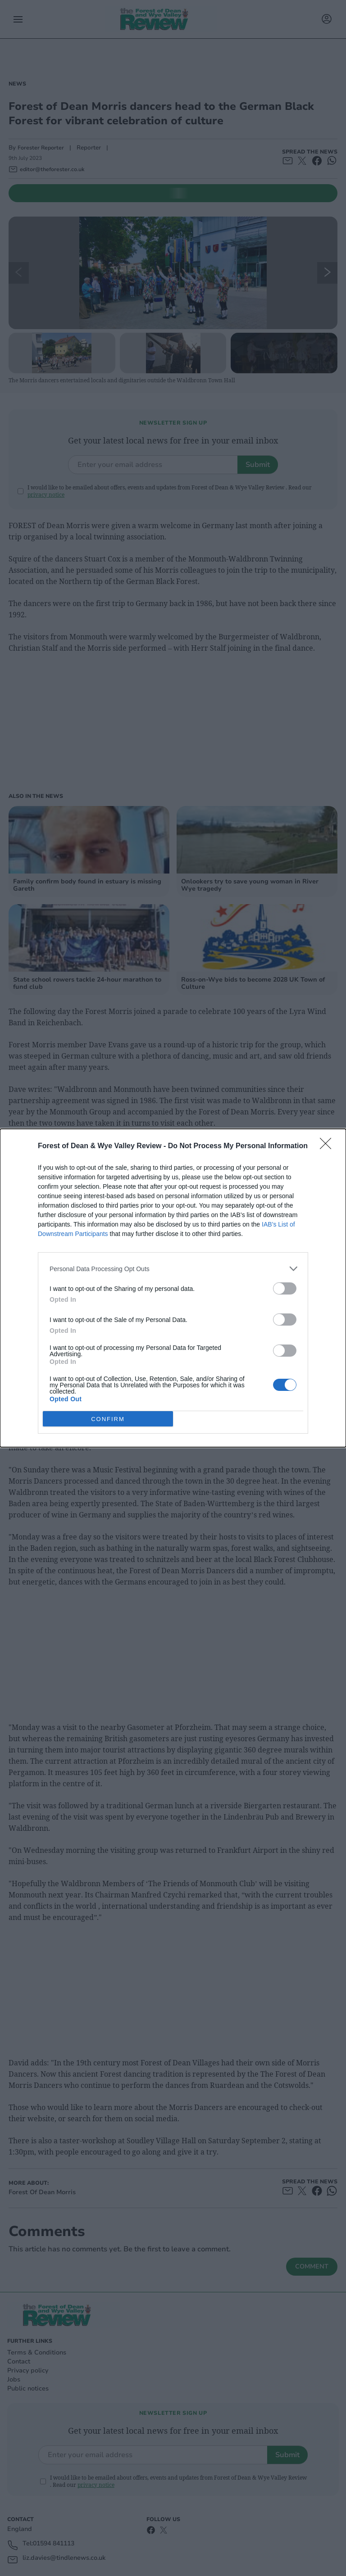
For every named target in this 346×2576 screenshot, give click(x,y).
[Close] (328, 1146)
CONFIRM (108, 1419)
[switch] (284, 1288)
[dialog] (173, 1288)
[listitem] (173, 1268)
